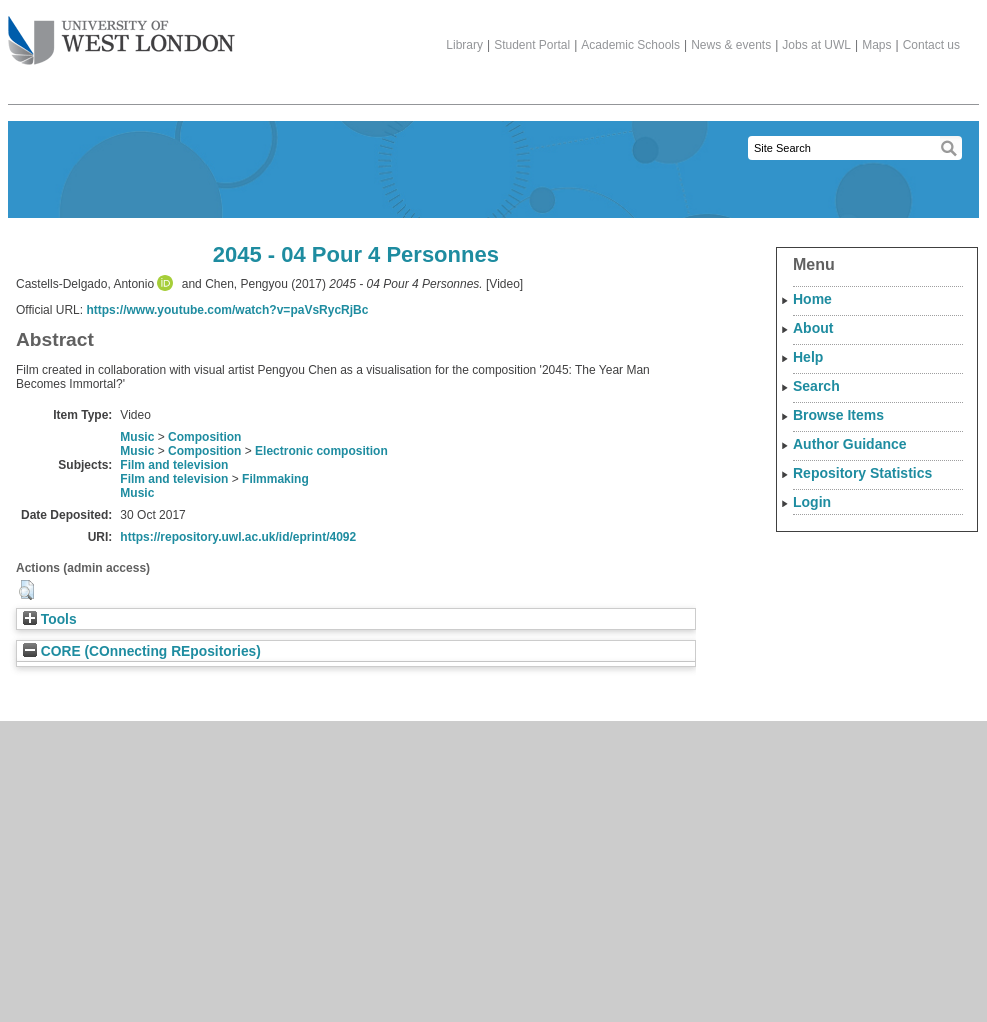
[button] (26, 590)
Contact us (931, 45)
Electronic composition (321, 451)
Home (812, 299)
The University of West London (121, 33)
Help (808, 357)
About (813, 328)
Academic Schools (630, 45)
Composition (204, 437)
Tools (50, 619)
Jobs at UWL (816, 45)
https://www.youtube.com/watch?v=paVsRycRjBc (227, 310)
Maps (876, 45)
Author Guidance (850, 444)
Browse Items (838, 415)
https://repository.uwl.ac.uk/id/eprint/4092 (238, 537)
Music (137, 437)
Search (816, 386)
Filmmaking (275, 479)
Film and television (174, 465)
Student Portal (532, 45)
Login (812, 502)
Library (464, 45)
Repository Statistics (862, 473)
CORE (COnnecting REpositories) (142, 651)
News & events (731, 45)
